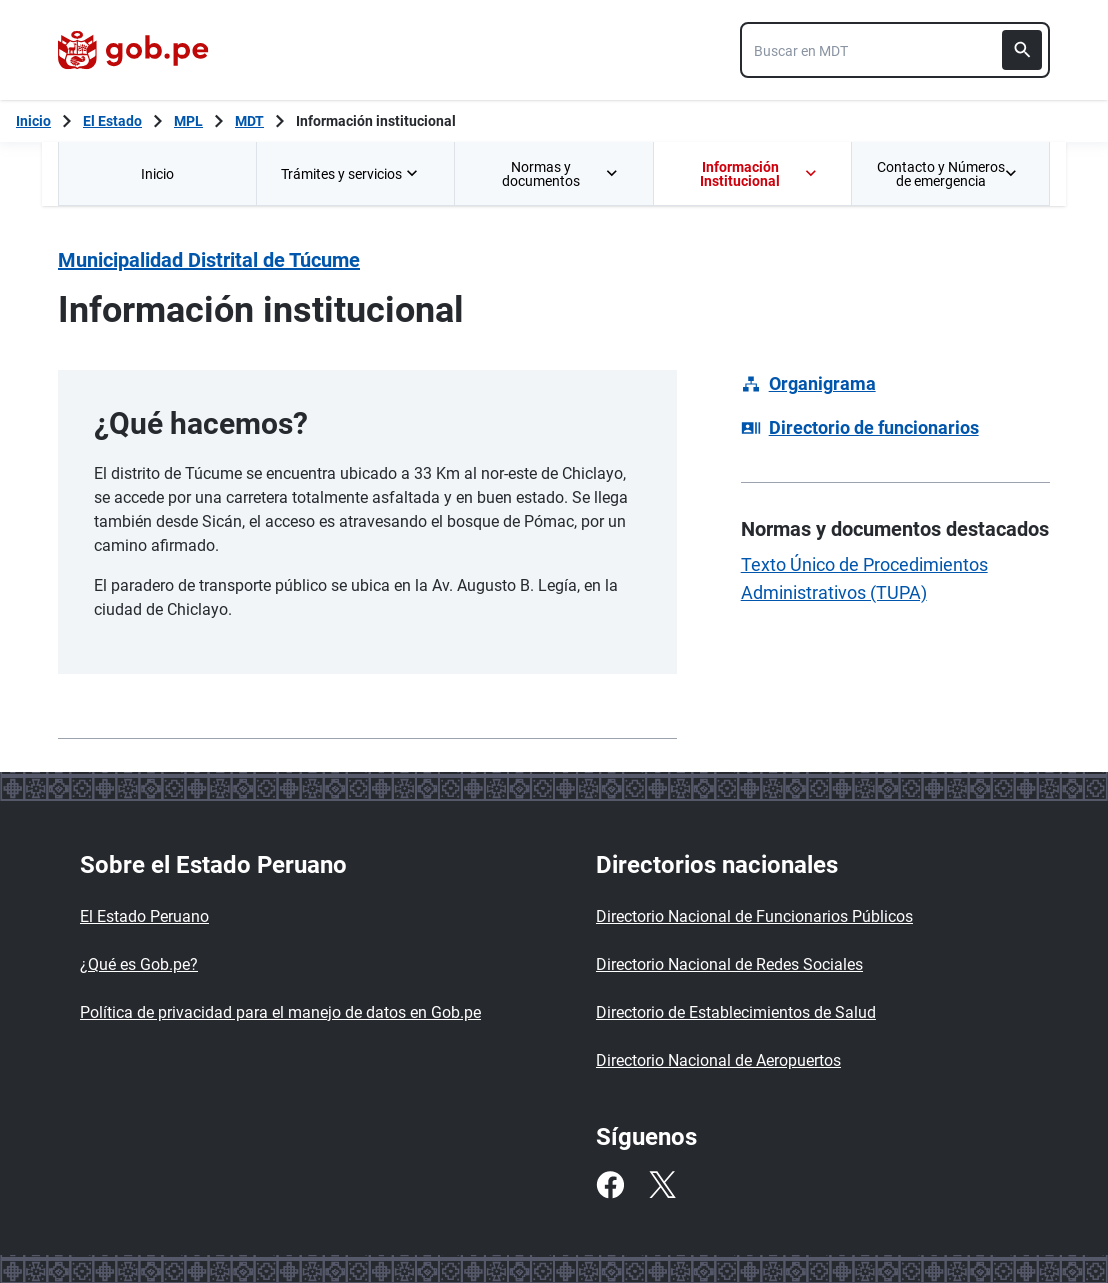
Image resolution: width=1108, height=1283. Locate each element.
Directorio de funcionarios (874, 427)
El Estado (112, 121)
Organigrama (822, 383)
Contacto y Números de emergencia (947, 174)
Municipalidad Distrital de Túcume (209, 260)
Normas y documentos (561, 174)
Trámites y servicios (351, 174)
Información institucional (376, 121)
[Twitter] (662, 1185)
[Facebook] (610, 1185)
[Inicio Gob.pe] (33, 121)
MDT (249, 121)
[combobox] (895, 50)
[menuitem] (157, 173)
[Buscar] (1022, 50)
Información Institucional (759, 174)
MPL (188, 121)
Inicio (157, 174)
